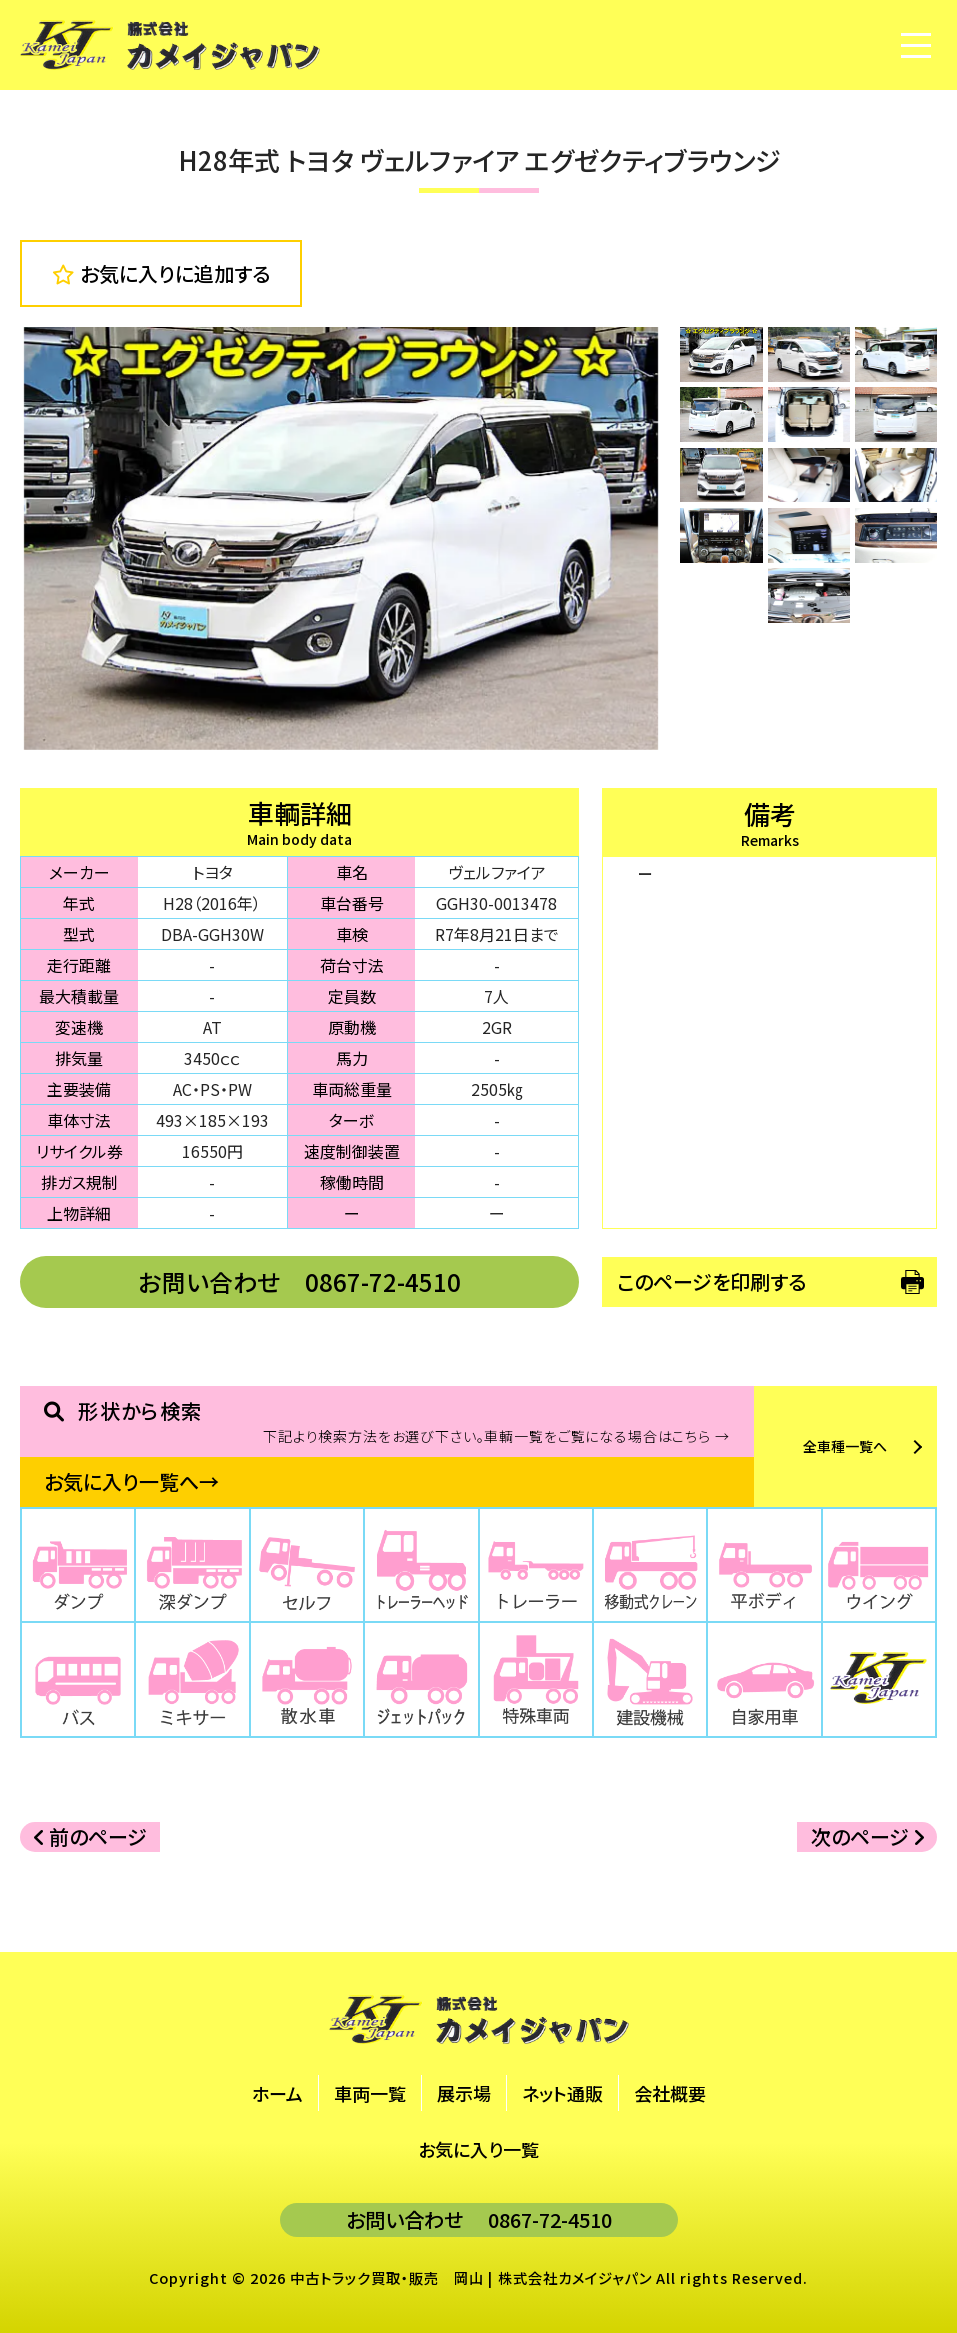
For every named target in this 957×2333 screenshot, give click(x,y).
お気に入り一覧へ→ (131, 1481)
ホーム (277, 2093)
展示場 (464, 2093)
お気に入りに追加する (161, 273)
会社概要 (670, 2093)
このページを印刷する (711, 1281)
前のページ (90, 1836)
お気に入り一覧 (478, 2149)
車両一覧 (370, 2093)
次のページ (867, 1836)
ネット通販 (562, 2093)
